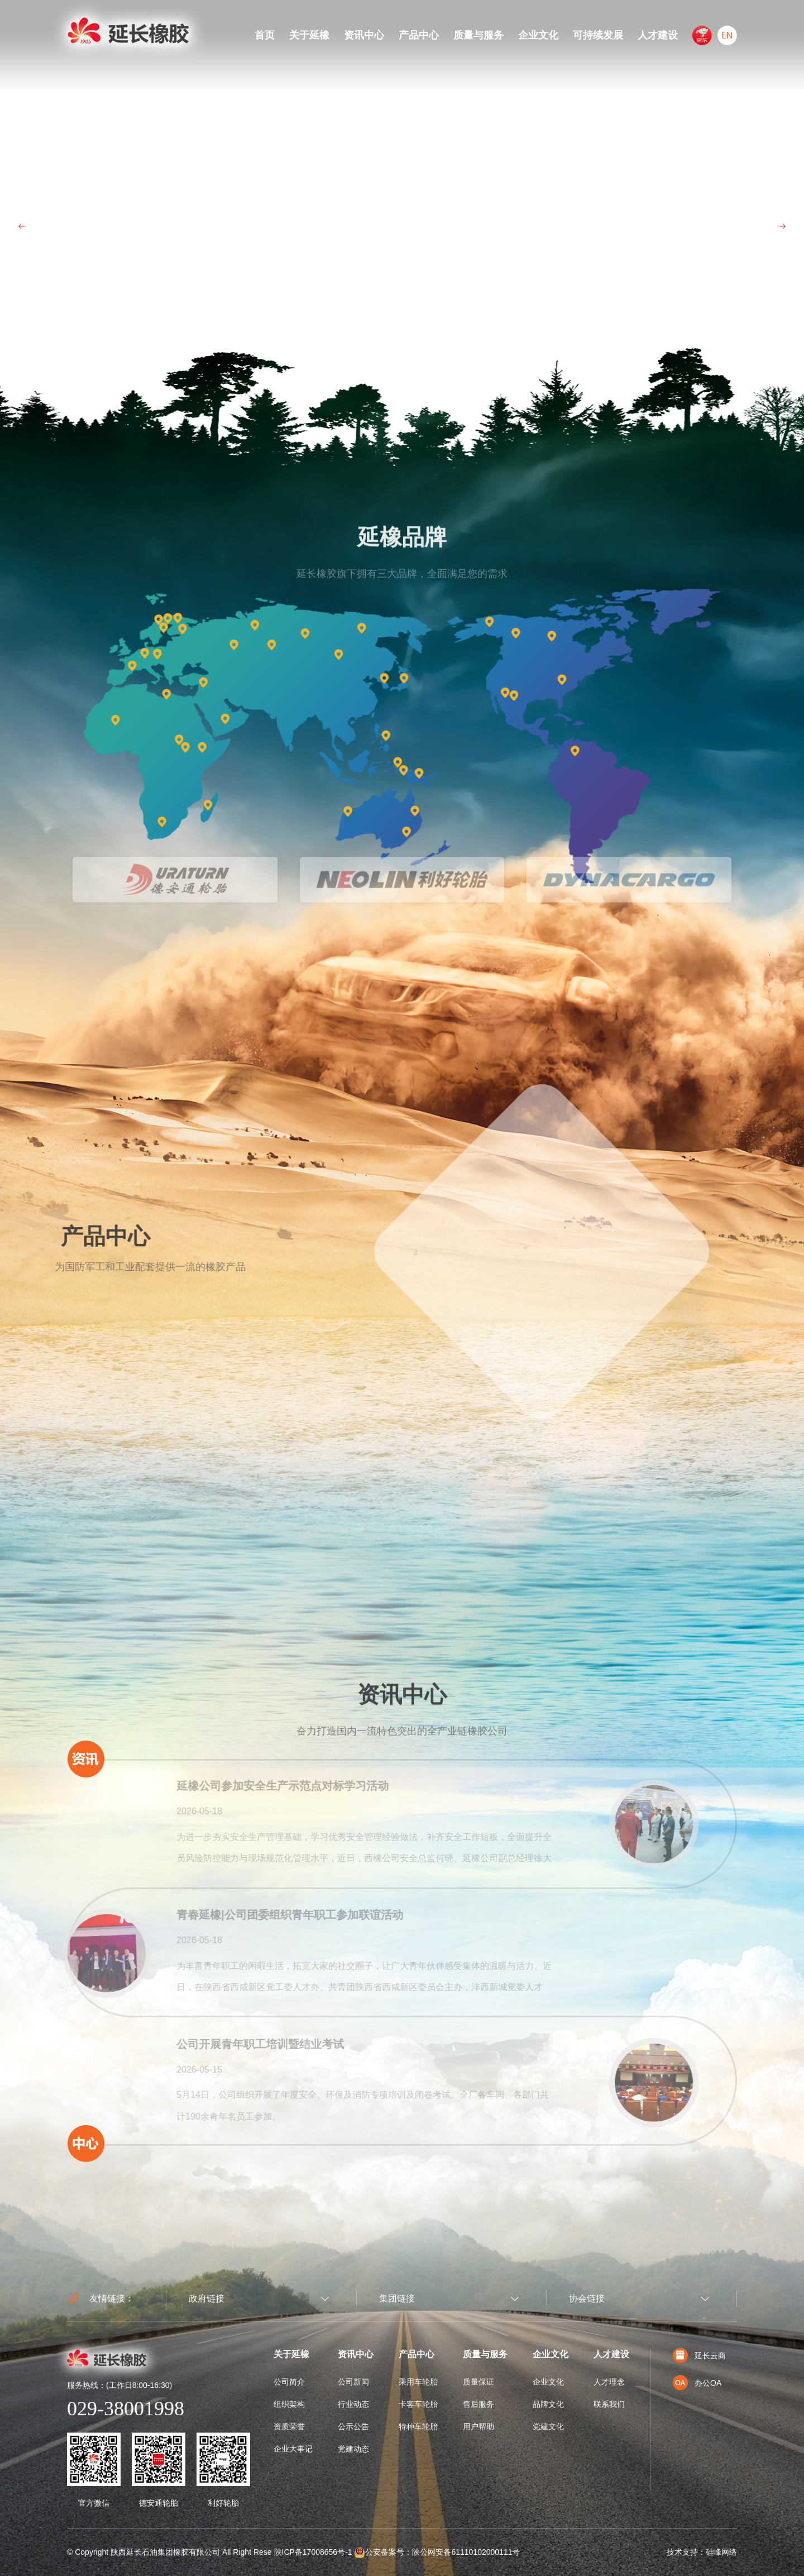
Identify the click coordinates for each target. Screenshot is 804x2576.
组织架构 (289, 2404)
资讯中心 (364, 35)
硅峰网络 (721, 2552)
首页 (265, 35)
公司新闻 (353, 2381)
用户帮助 (478, 2426)
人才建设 (658, 35)
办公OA (697, 2382)
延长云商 (699, 2355)
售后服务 (478, 2404)
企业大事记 (293, 2448)
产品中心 (419, 35)
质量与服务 (478, 35)
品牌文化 (548, 2404)
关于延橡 (309, 35)
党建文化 (548, 2426)
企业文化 (538, 35)
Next (782, 226)
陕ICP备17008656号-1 (313, 2552)
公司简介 (289, 2381)
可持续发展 (598, 35)
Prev (22, 226)
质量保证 (478, 2381)
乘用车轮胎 (418, 2381)
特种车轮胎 (418, 2426)
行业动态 (353, 2404)
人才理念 (609, 2381)
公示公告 (353, 2426)
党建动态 (353, 2448)
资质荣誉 (289, 2426)
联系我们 (609, 2404)
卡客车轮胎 (418, 2404)
